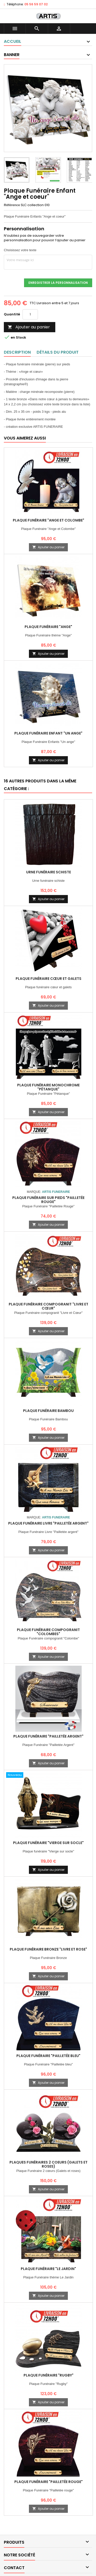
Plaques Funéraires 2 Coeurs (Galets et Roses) (48, 2164)
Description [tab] (17, 352)
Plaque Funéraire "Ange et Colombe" (48, 520)
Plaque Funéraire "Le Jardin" (48, 2268)
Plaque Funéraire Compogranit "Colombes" (48, 1631)
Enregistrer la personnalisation (58, 283)
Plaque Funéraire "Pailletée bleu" (48, 2055)
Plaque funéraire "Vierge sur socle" (48, 1842)
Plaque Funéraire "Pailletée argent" (48, 1736)
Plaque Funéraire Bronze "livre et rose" (48, 1949)
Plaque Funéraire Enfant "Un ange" (48, 733)
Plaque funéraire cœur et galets (48, 978)
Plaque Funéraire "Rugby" (48, 2375)
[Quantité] (30, 314)
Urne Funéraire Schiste (48, 872)
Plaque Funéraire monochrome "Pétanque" (48, 1087)
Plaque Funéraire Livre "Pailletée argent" (48, 1523)
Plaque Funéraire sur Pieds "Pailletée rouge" (48, 1199)
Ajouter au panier (29, 327)
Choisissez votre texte (20, 250)
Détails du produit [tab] (58, 352)
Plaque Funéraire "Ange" (48, 626)
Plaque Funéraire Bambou (48, 1410)
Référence (12, 205)
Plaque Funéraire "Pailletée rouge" (48, 2481)
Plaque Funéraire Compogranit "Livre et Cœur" (48, 1306)
